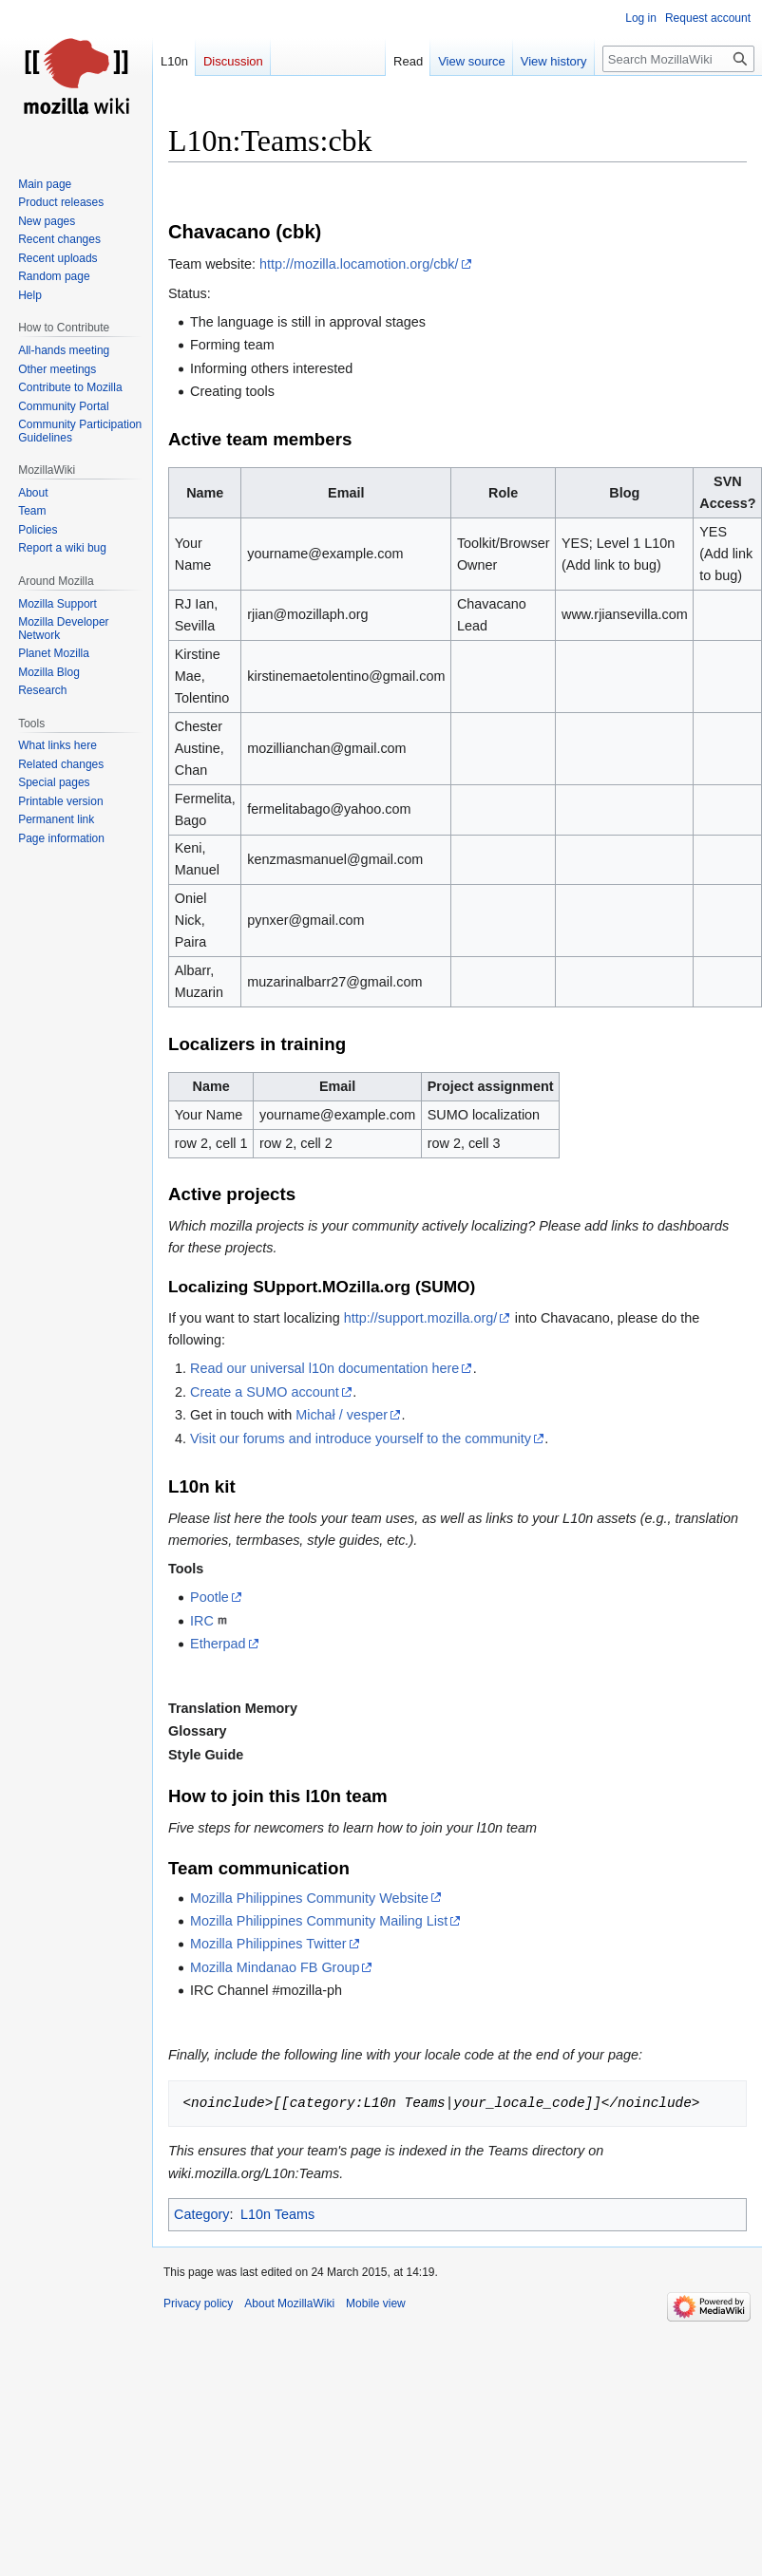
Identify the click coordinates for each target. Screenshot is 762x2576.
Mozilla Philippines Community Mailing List (319, 1920)
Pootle (209, 1597)
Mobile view (376, 2303)
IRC (202, 1620)
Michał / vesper (341, 1414)
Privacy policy (198, 2303)
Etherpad (217, 1643)
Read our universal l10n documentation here (324, 1368)
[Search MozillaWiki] (678, 59)
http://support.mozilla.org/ (421, 1318)
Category (201, 2214)
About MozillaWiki (289, 2303)
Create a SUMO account (264, 1392)
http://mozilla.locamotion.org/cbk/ (359, 264)
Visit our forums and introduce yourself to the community (360, 1438)
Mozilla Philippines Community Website (309, 1898)
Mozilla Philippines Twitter (268, 1943)
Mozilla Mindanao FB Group (274, 1967)
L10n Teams (277, 2214)
